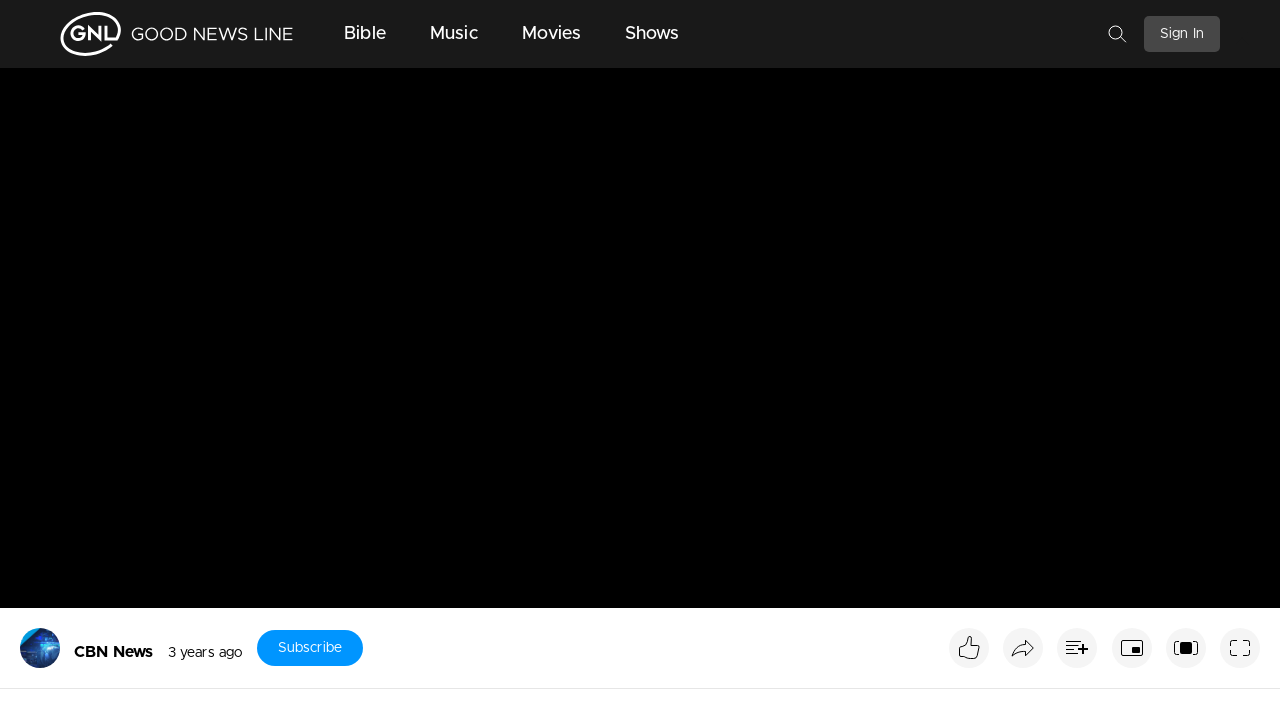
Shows (652, 34)
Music (454, 34)
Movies (551, 34)
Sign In (1182, 34)
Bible (365, 34)
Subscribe (310, 648)
